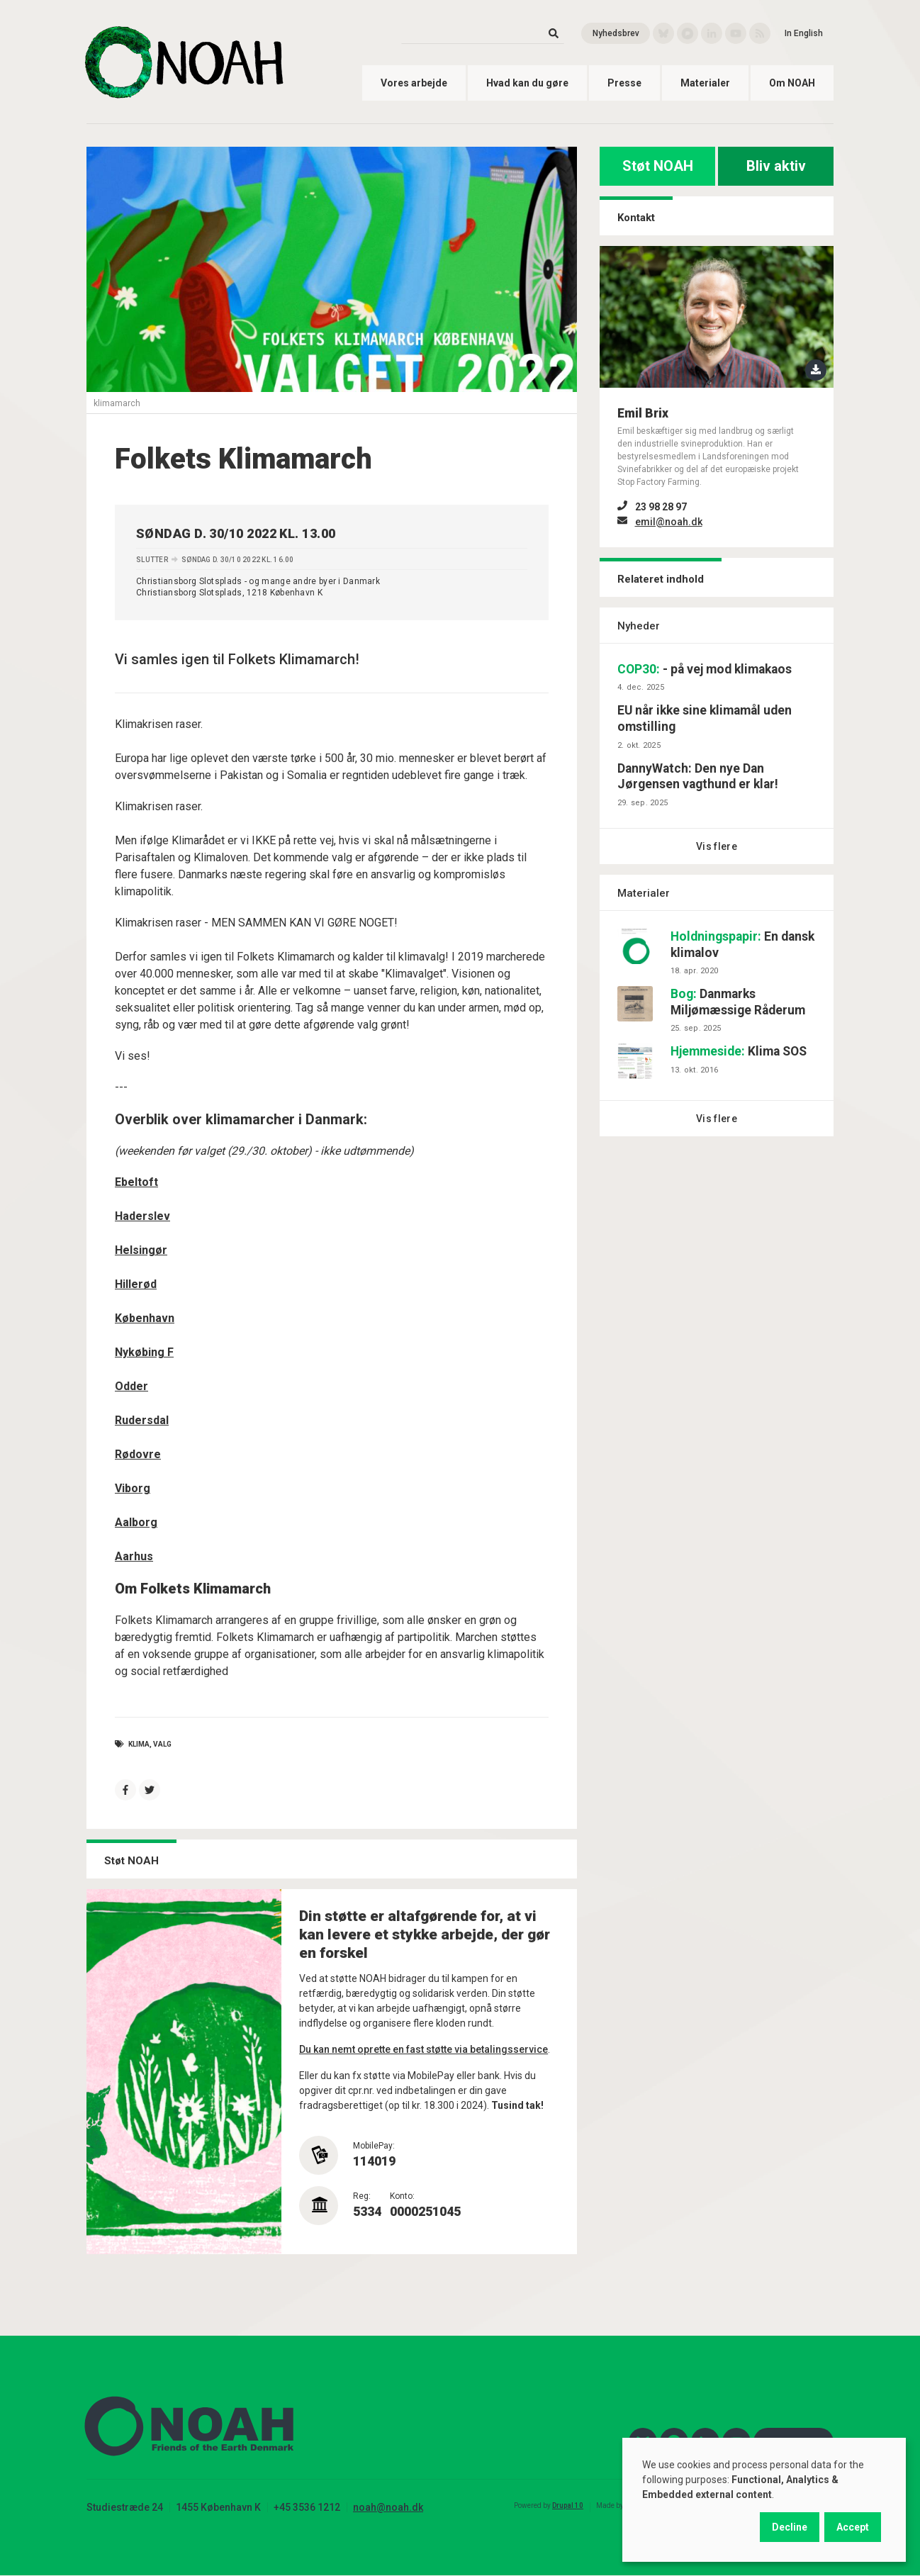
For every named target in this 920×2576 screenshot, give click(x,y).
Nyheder (638, 626)
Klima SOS (739, 1051)
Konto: (402, 2196)
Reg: (362, 2196)
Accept (852, 2527)
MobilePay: (374, 2146)
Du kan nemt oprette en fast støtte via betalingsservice (423, 2049)
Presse (624, 83)
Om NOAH (792, 83)
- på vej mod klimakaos (704, 669)
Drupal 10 (567, 2505)
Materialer (705, 83)
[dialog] (764, 2500)
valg (162, 1744)
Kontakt (636, 217)
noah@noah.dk (388, 2507)
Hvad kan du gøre (527, 83)
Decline (789, 2527)
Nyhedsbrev (616, 33)
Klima (139, 1744)
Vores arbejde (414, 83)
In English (804, 33)
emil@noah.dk (668, 521)
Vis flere (716, 846)
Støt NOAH (657, 165)
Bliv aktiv (776, 165)
